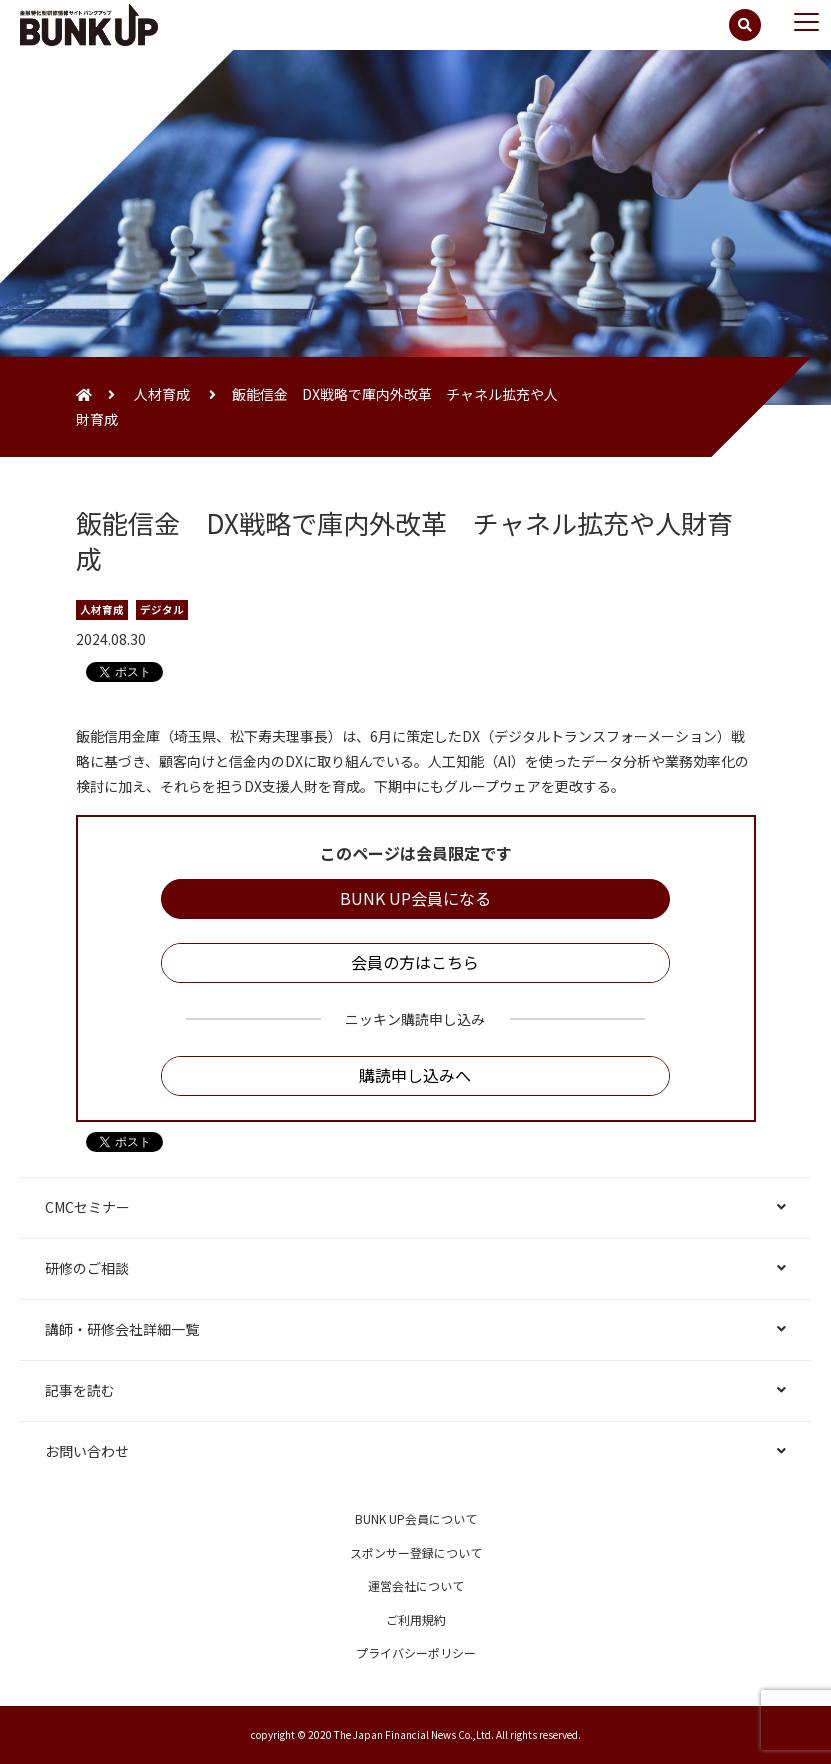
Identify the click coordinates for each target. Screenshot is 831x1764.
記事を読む (80, 1390)
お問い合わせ (87, 1451)
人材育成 (162, 394)
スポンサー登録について (416, 1552)
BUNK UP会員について (416, 1518)
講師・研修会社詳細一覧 (122, 1329)
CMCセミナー (87, 1207)
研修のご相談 (87, 1268)
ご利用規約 (416, 1619)
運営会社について (416, 1585)
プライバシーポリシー (416, 1652)
